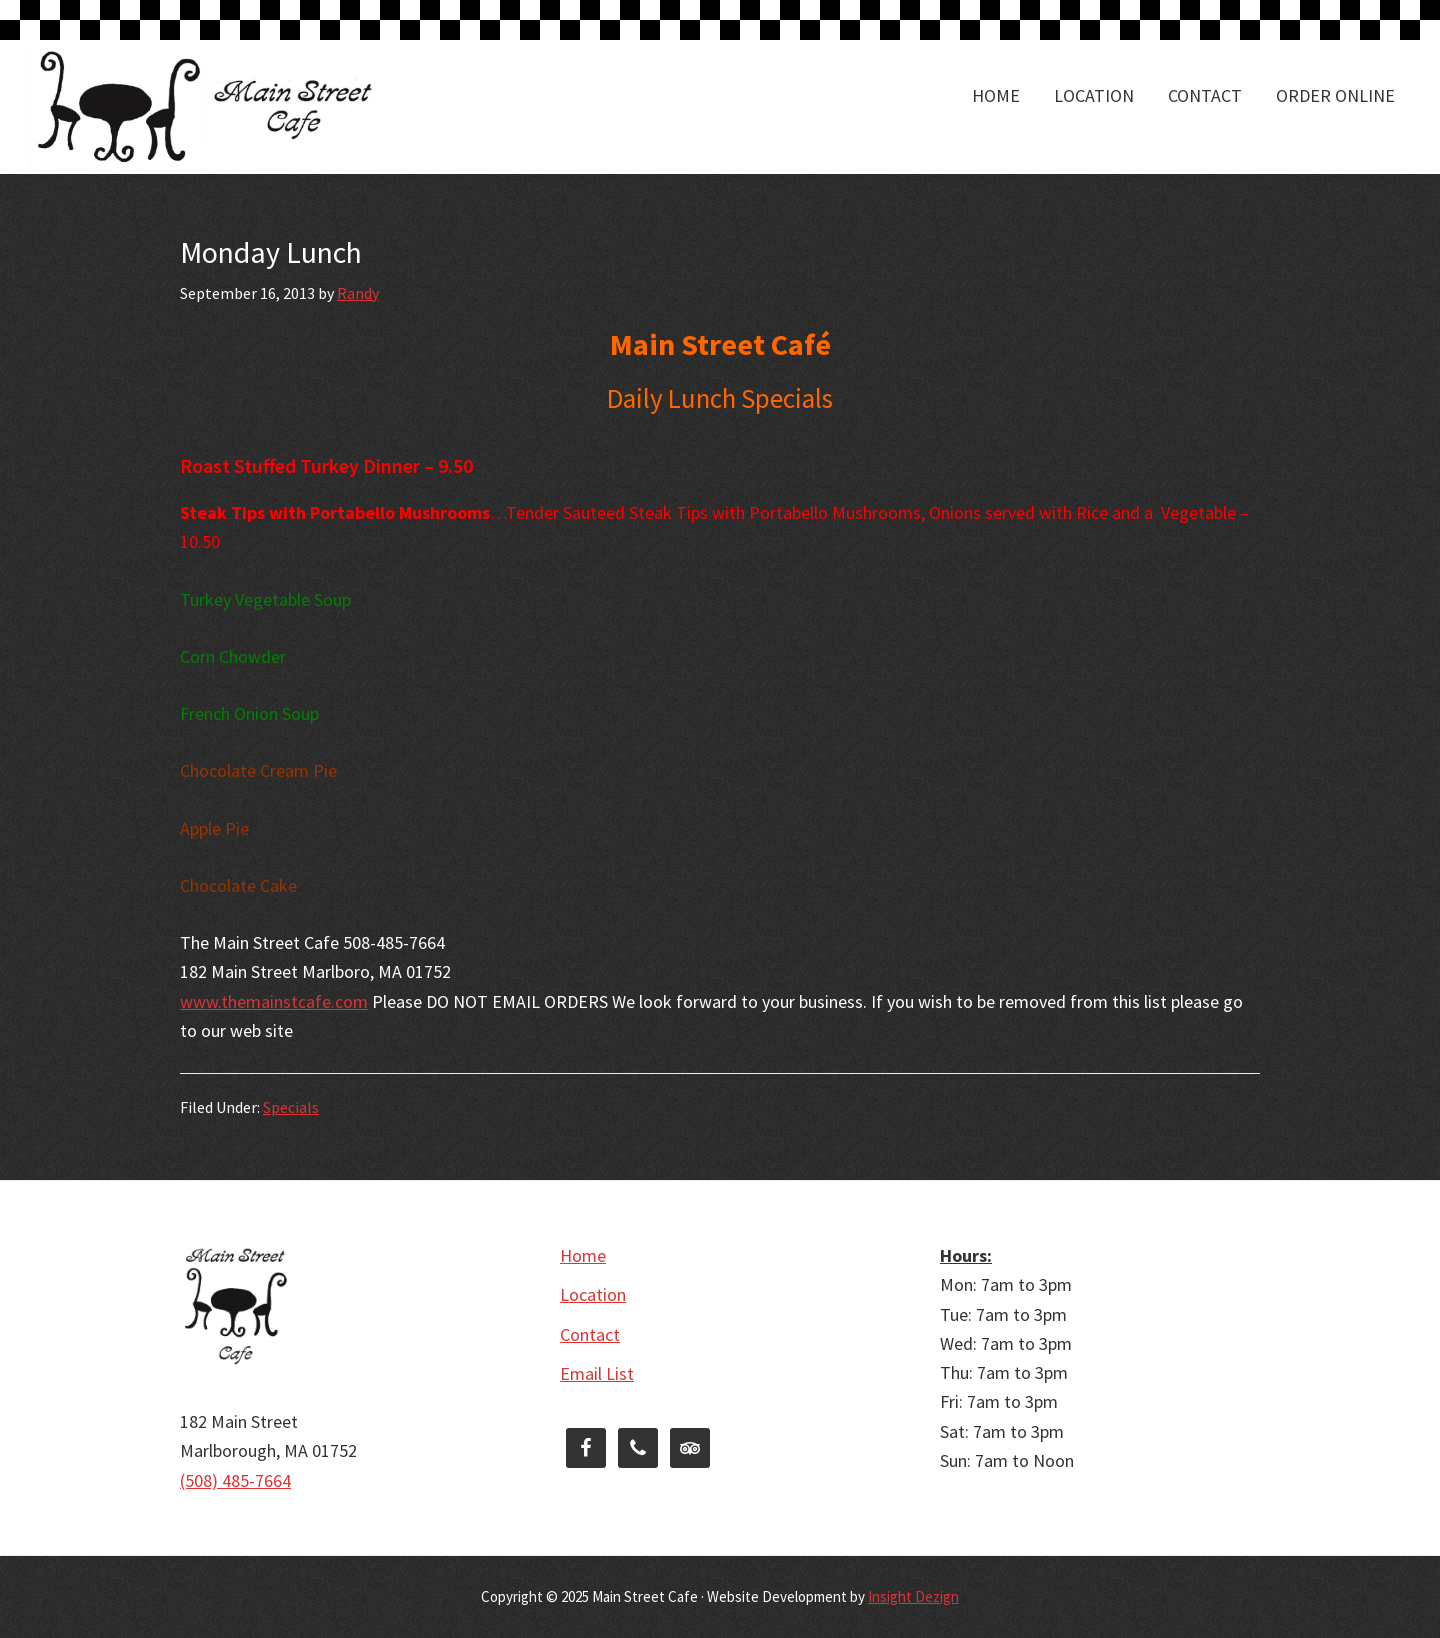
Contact (590, 1334)
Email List (597, 1373)
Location (593, 1294)
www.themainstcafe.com (274, 1001)
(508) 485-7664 (235, 1480)
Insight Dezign (913, 1596)
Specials (291, 1107)
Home (583, 1255)
